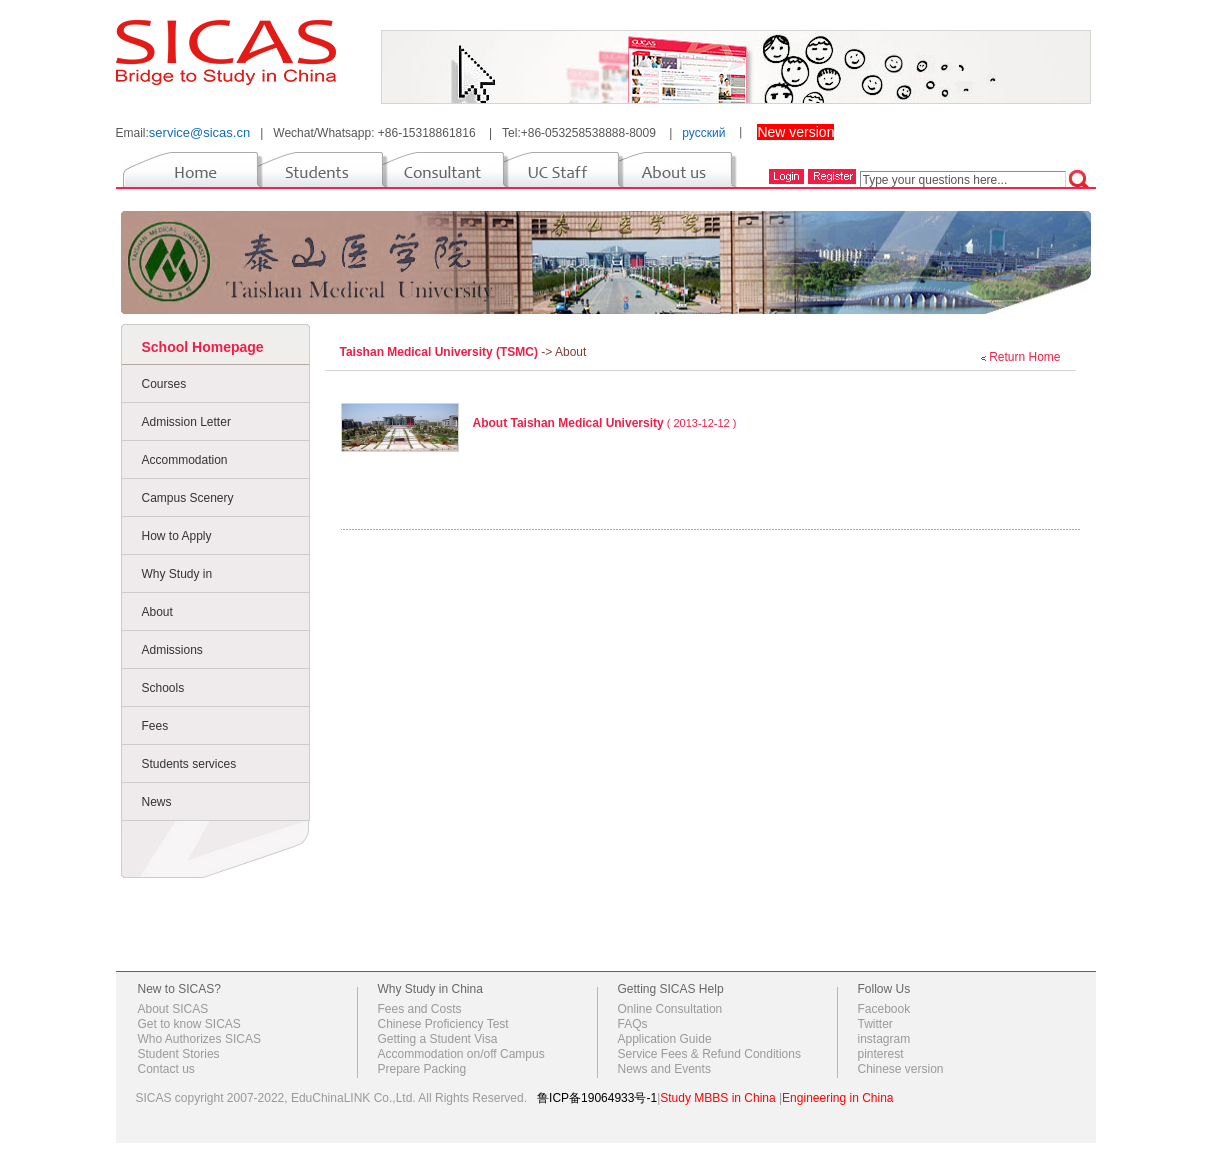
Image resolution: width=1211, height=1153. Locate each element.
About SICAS (173, 1009)
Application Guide (665, 1039)
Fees (155, 726)
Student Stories (179, 1054)
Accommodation (185, 460)
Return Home (1024, 357)
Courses (164, 384)
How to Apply (177, 536)
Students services (189, 764)
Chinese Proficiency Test (443, 1024)
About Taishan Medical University (568, 423)
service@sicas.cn (199, 132)
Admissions (172, 650)
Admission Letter (186, 422)
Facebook (884, 1009)
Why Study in (177, 574)
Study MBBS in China (717, 1098)
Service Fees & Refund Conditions (709, 1054)
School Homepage (203, 347)
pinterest (881, 1054)
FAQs (633, 1024)
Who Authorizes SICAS (199, 1039)
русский (703, 133)
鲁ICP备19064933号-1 (597, 1098)
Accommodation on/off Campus (461, 1054)
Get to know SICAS (189, 1024)
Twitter (875, 1024)
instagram (884, 1039)
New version (795, 132)
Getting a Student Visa (438, 1039)
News (157, 802)
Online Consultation (670, 1009)
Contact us (166, 1069)
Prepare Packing (422, 1069)
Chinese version (901, 1069)
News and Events (664, 1069)
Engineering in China (837, 1098)
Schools (163, 688)
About (157, 612)
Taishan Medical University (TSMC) (441, 352)
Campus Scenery (188, 498)
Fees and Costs (420, 1009)
